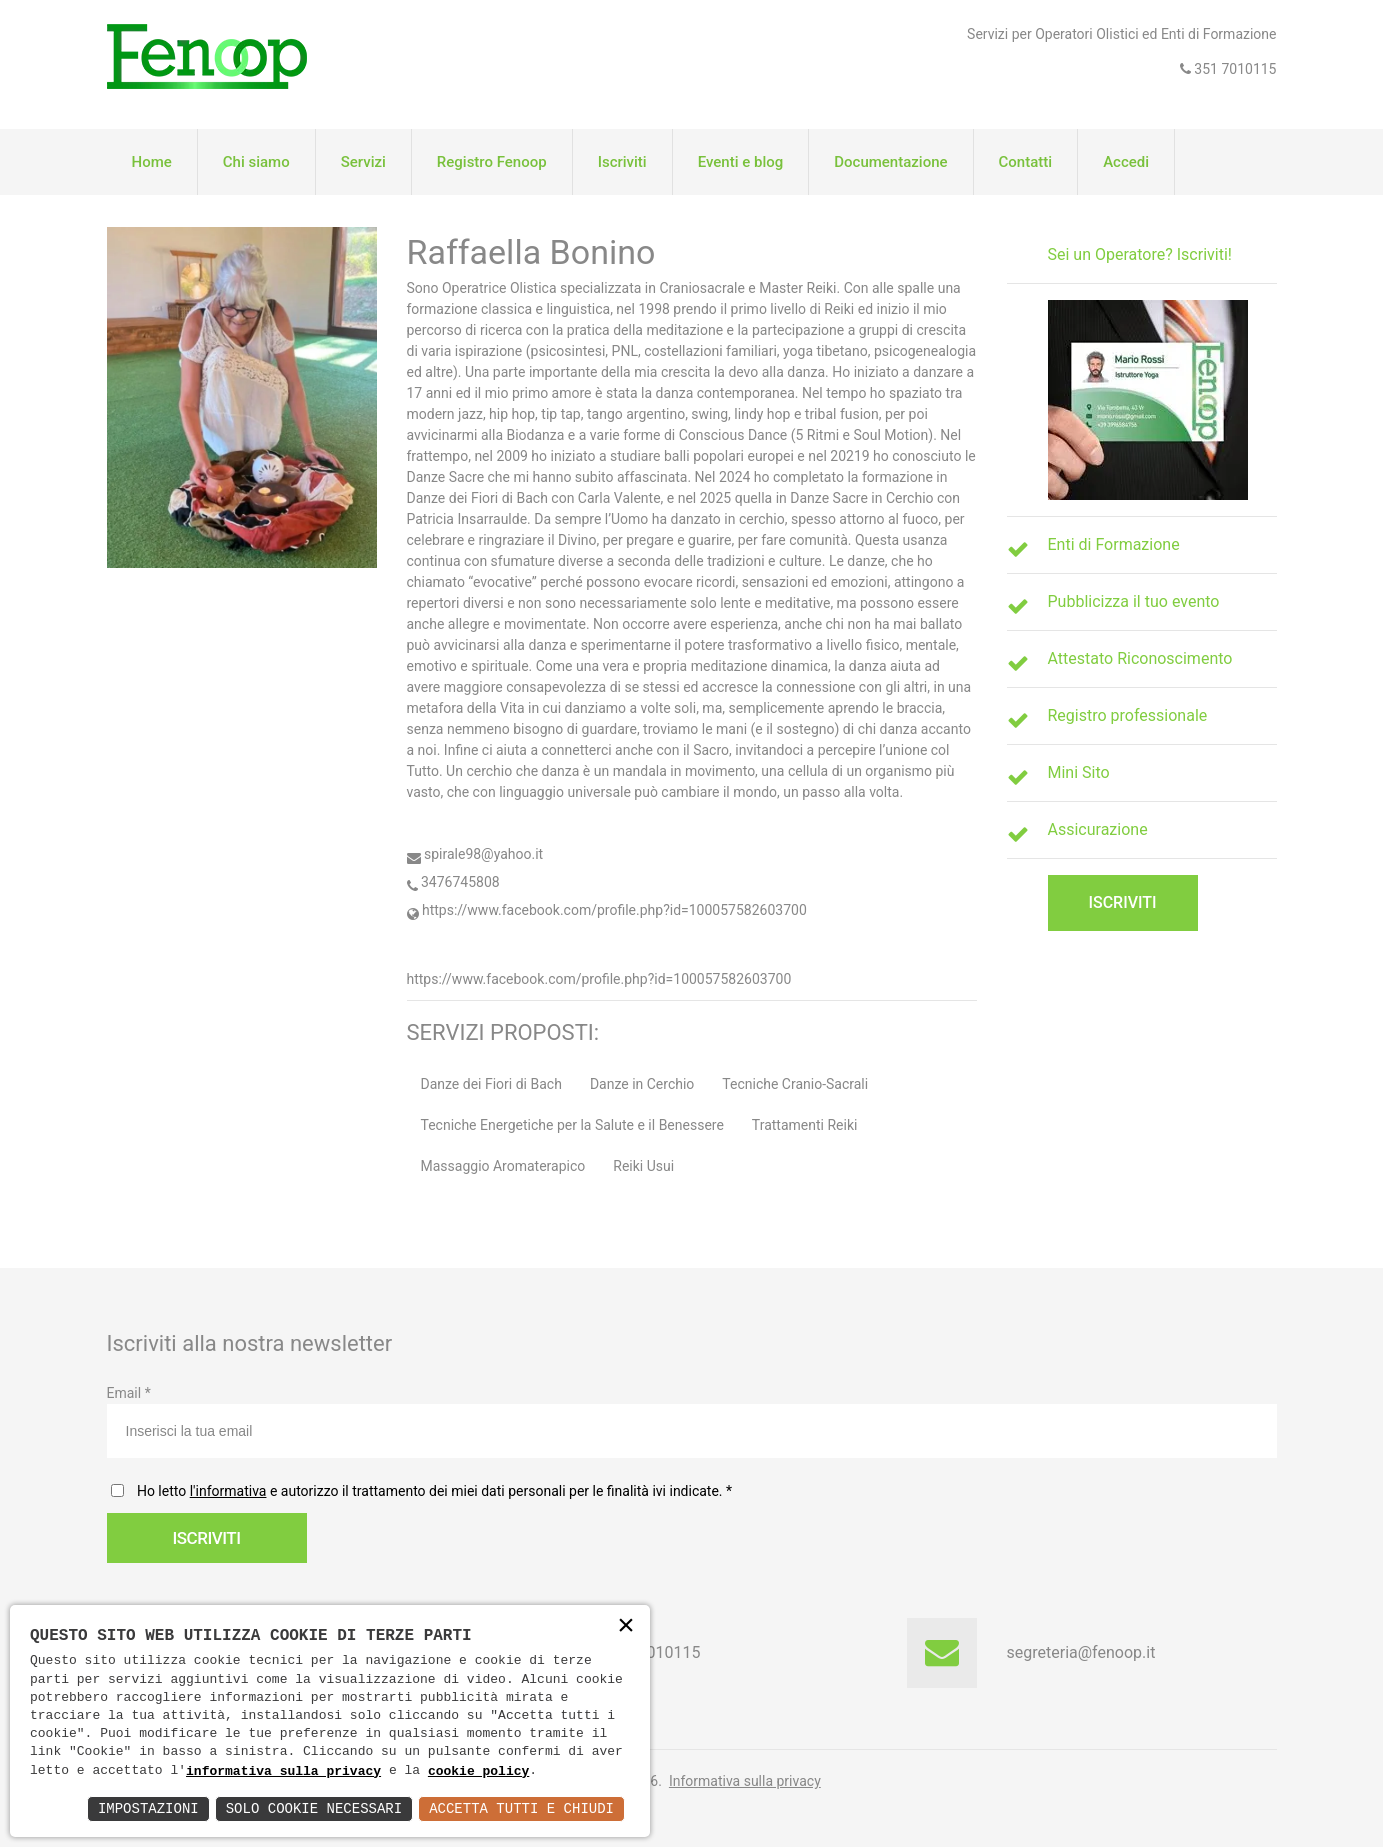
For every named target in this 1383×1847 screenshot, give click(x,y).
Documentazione (890, 162)
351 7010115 (1234, 69)
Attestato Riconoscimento (1140, 658)
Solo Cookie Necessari (314, 1808)
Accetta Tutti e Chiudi (521, 1808)
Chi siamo (256, 162)
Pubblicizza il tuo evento (1134, 601)
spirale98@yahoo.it (475, 854)
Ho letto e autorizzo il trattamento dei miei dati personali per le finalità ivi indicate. (431, 1491)
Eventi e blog (741, 162)
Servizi (363, 162)
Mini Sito (1079, 772)
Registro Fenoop (492, 162)
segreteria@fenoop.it (1081, 1652)
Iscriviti (622, 162)
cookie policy (478, 1771)
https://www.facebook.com (491, 979)
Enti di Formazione (1114, 544)
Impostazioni (148, 1808)
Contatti (1026, 162)
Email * (692, 1421)
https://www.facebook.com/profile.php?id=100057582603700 (607, 910)
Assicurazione (1098, 829)
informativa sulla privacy (283, 1771)
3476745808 (453, 882)
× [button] (626, 1627)
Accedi (1126, 162)
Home (152, 162)
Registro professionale (1128, 715)
